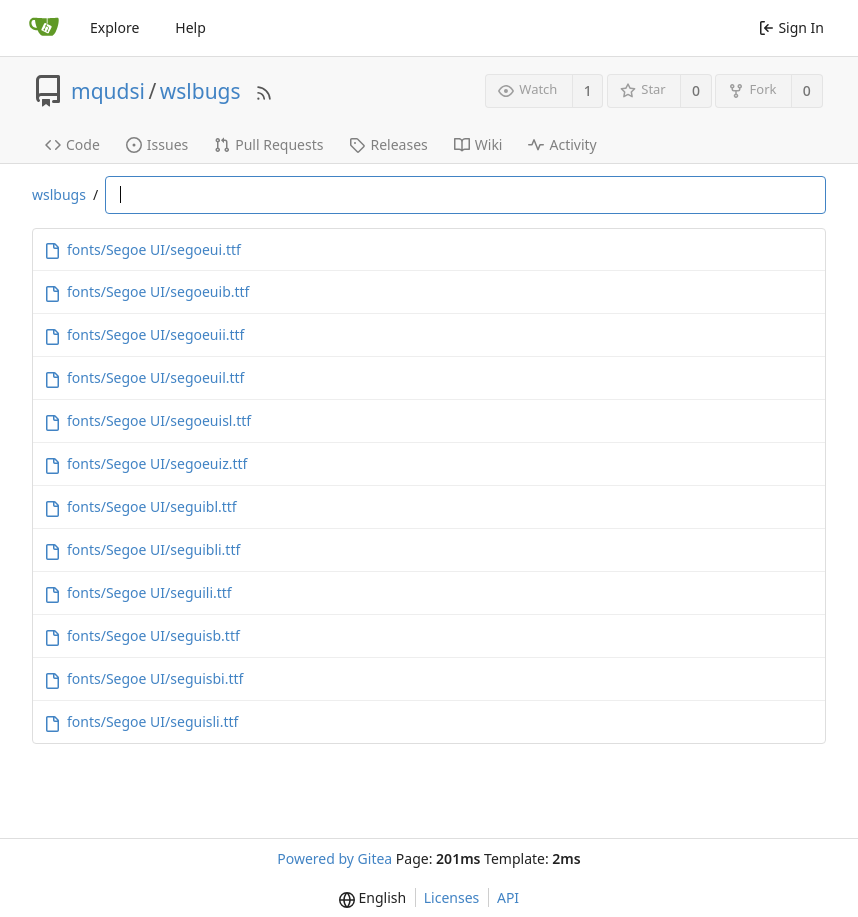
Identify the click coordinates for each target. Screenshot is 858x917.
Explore (114, 27)
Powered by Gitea (334, 858)
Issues (157, 144)
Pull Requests (268, 144)
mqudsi (108, 91)
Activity (562, 144)
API (508, 897)
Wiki (478, 144)
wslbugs (200, 91)
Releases (388, 144)
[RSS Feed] (264, 90)
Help (190, 27)
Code (72, 144)
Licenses (452, 897)
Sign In (791, 27)
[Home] (44, 28)
